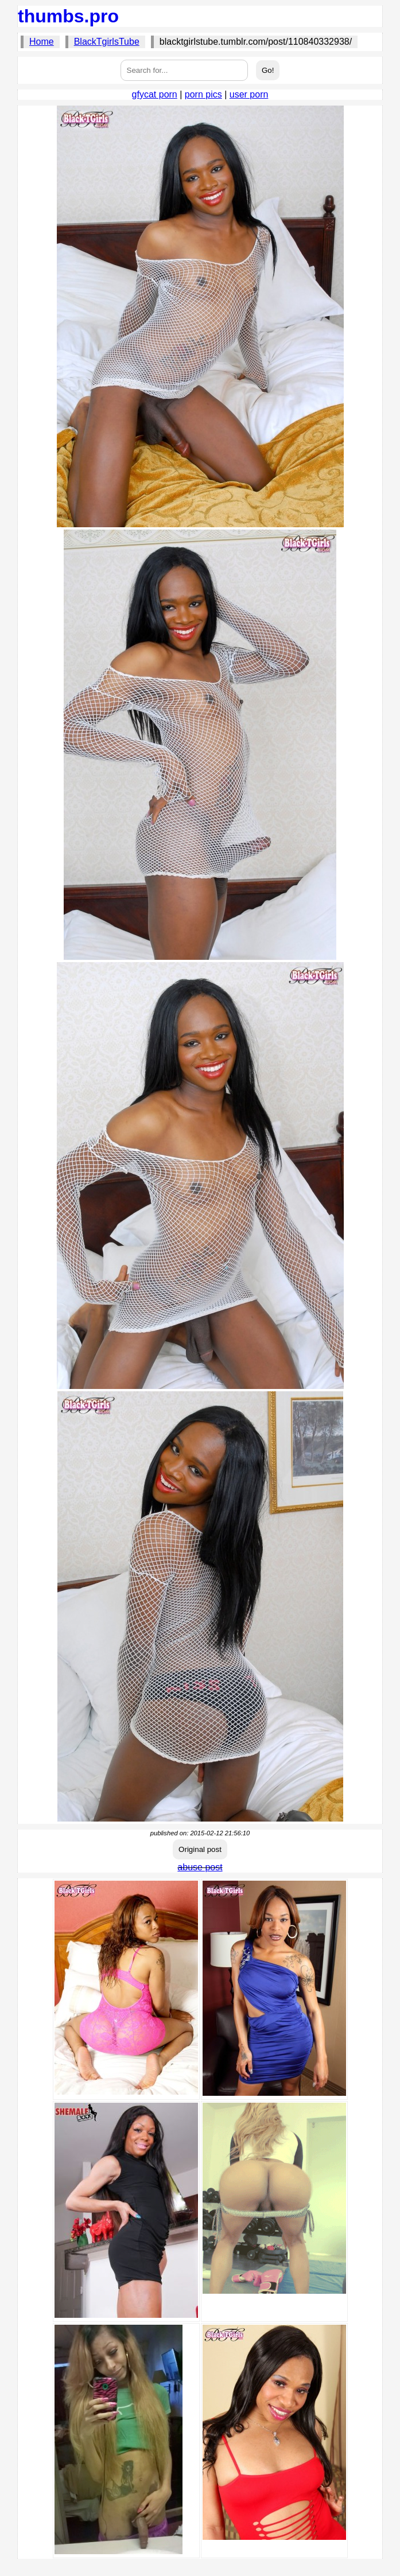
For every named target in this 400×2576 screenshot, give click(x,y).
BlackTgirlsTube (106, 41)
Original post (200, 1849)
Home (41, 41)
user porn (249, 94)
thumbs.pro (68, 16)
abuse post (199, 1867)
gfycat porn (154, 94)
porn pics (203, 94)
